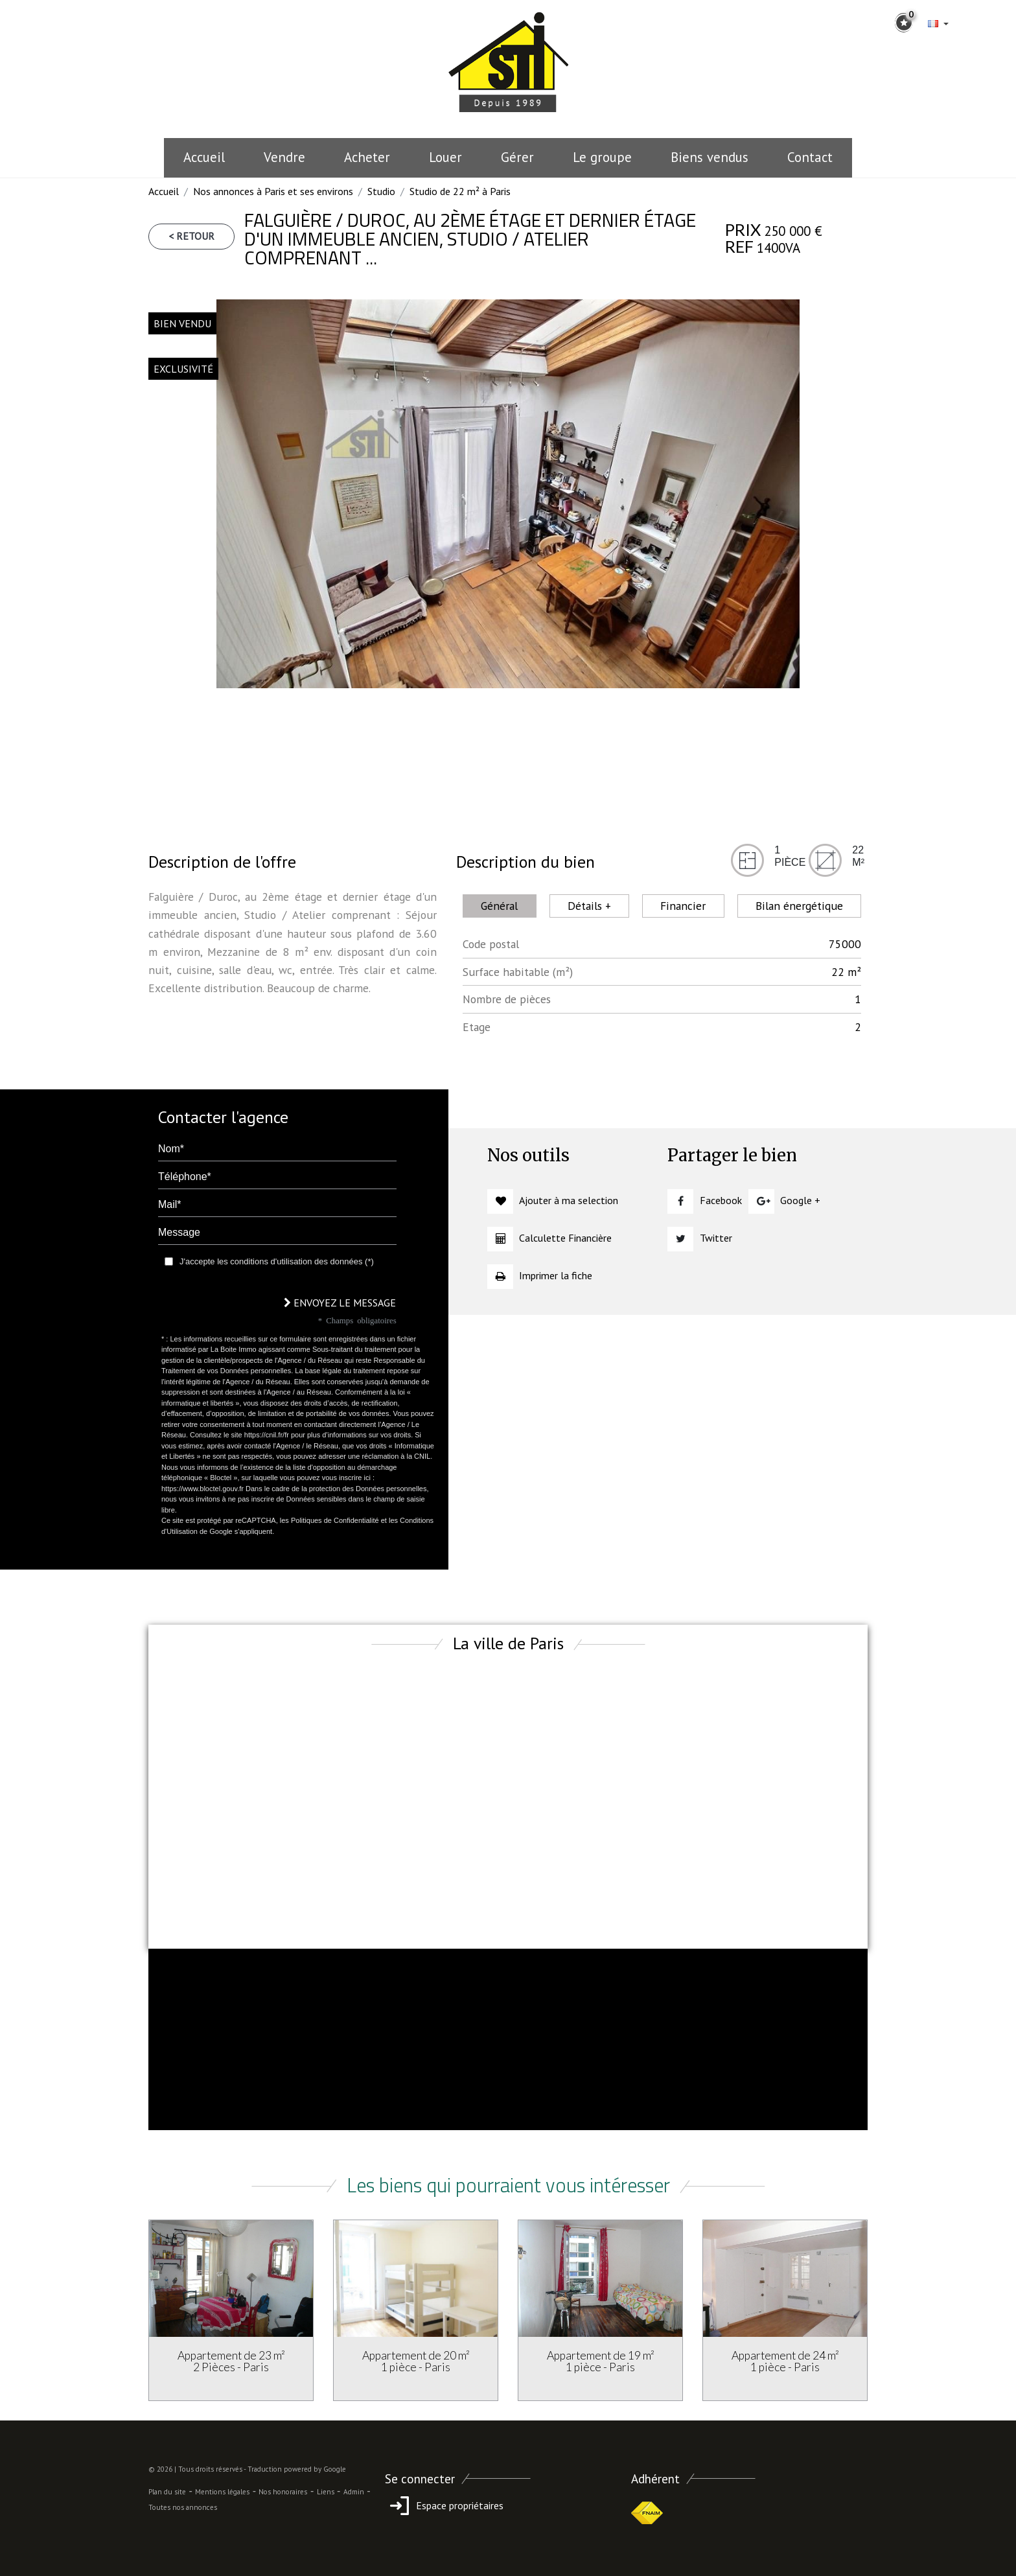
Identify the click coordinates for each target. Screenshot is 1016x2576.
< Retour (191, 235)
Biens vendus (709, 157)
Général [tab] (499, 905)
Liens (325, 2491)
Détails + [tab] (589, 905)
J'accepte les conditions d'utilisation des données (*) (276, 1261)
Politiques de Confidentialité (335, 1520)
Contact (810, 157)
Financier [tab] (683, 905)
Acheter (367, 157)
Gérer (517, 157)
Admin (353, 2491)
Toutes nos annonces (182, 2507)
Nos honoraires (283, 2491)
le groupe (602, 157)
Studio (381, 191)
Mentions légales (222, 2491)
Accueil (204, 157)
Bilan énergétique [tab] (799, 905)
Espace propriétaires (444, 2505)
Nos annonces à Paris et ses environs (273, 191)
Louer (445, 157)
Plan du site (167, 2491)
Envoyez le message (340, 1302)
